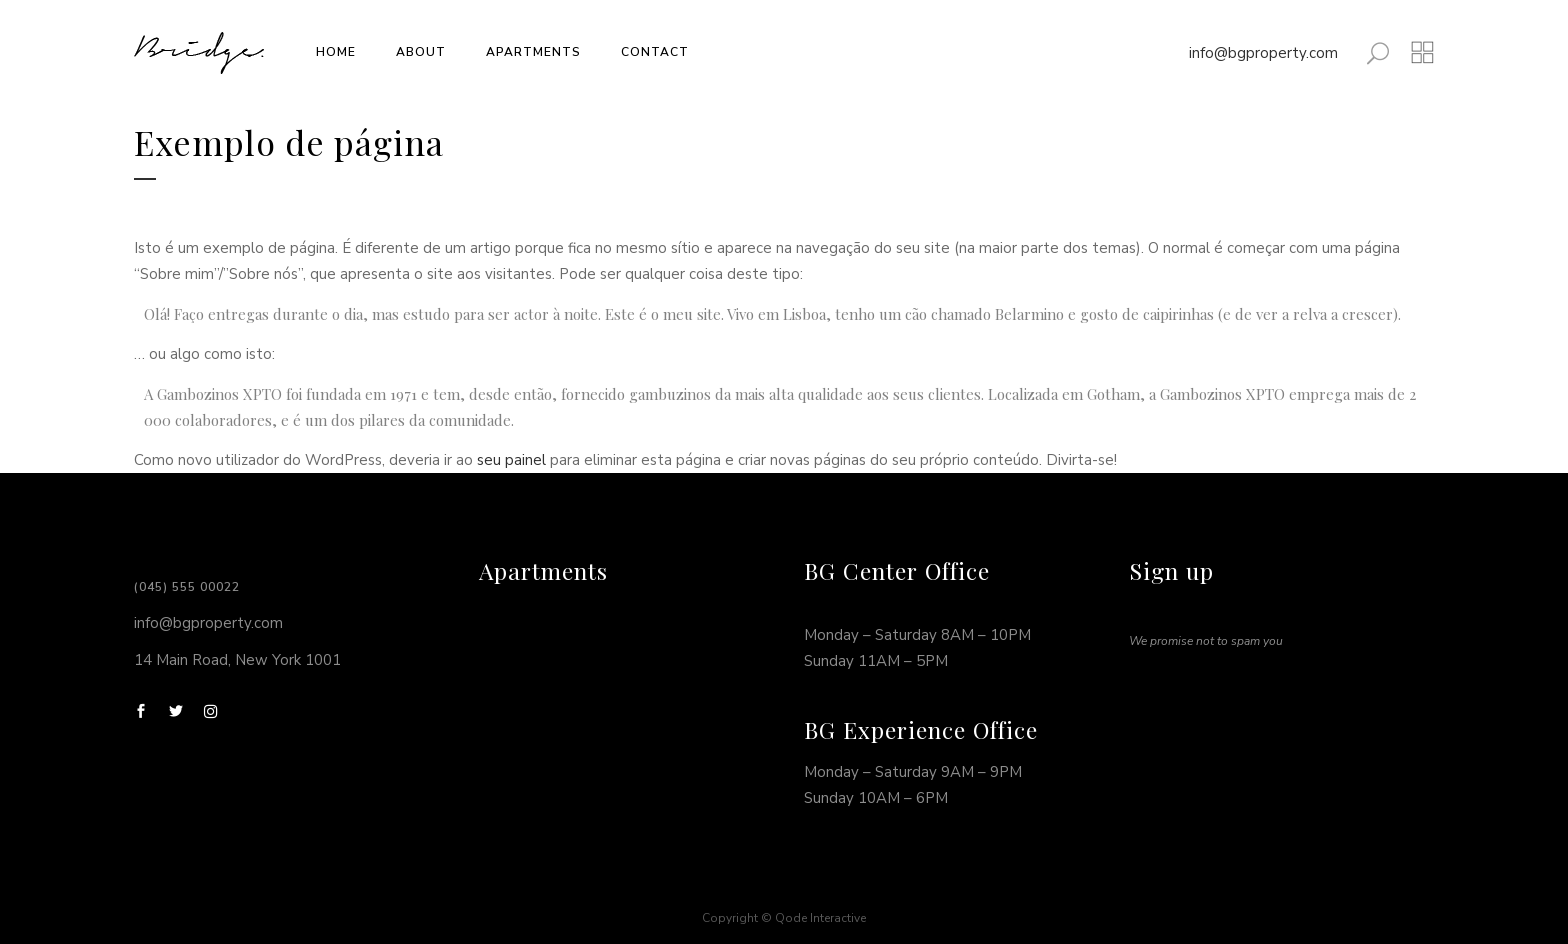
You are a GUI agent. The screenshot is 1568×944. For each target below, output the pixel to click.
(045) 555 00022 (187, 587)
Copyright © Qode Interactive (784, 918)
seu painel (511, 460)
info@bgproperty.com (1263, 53)
